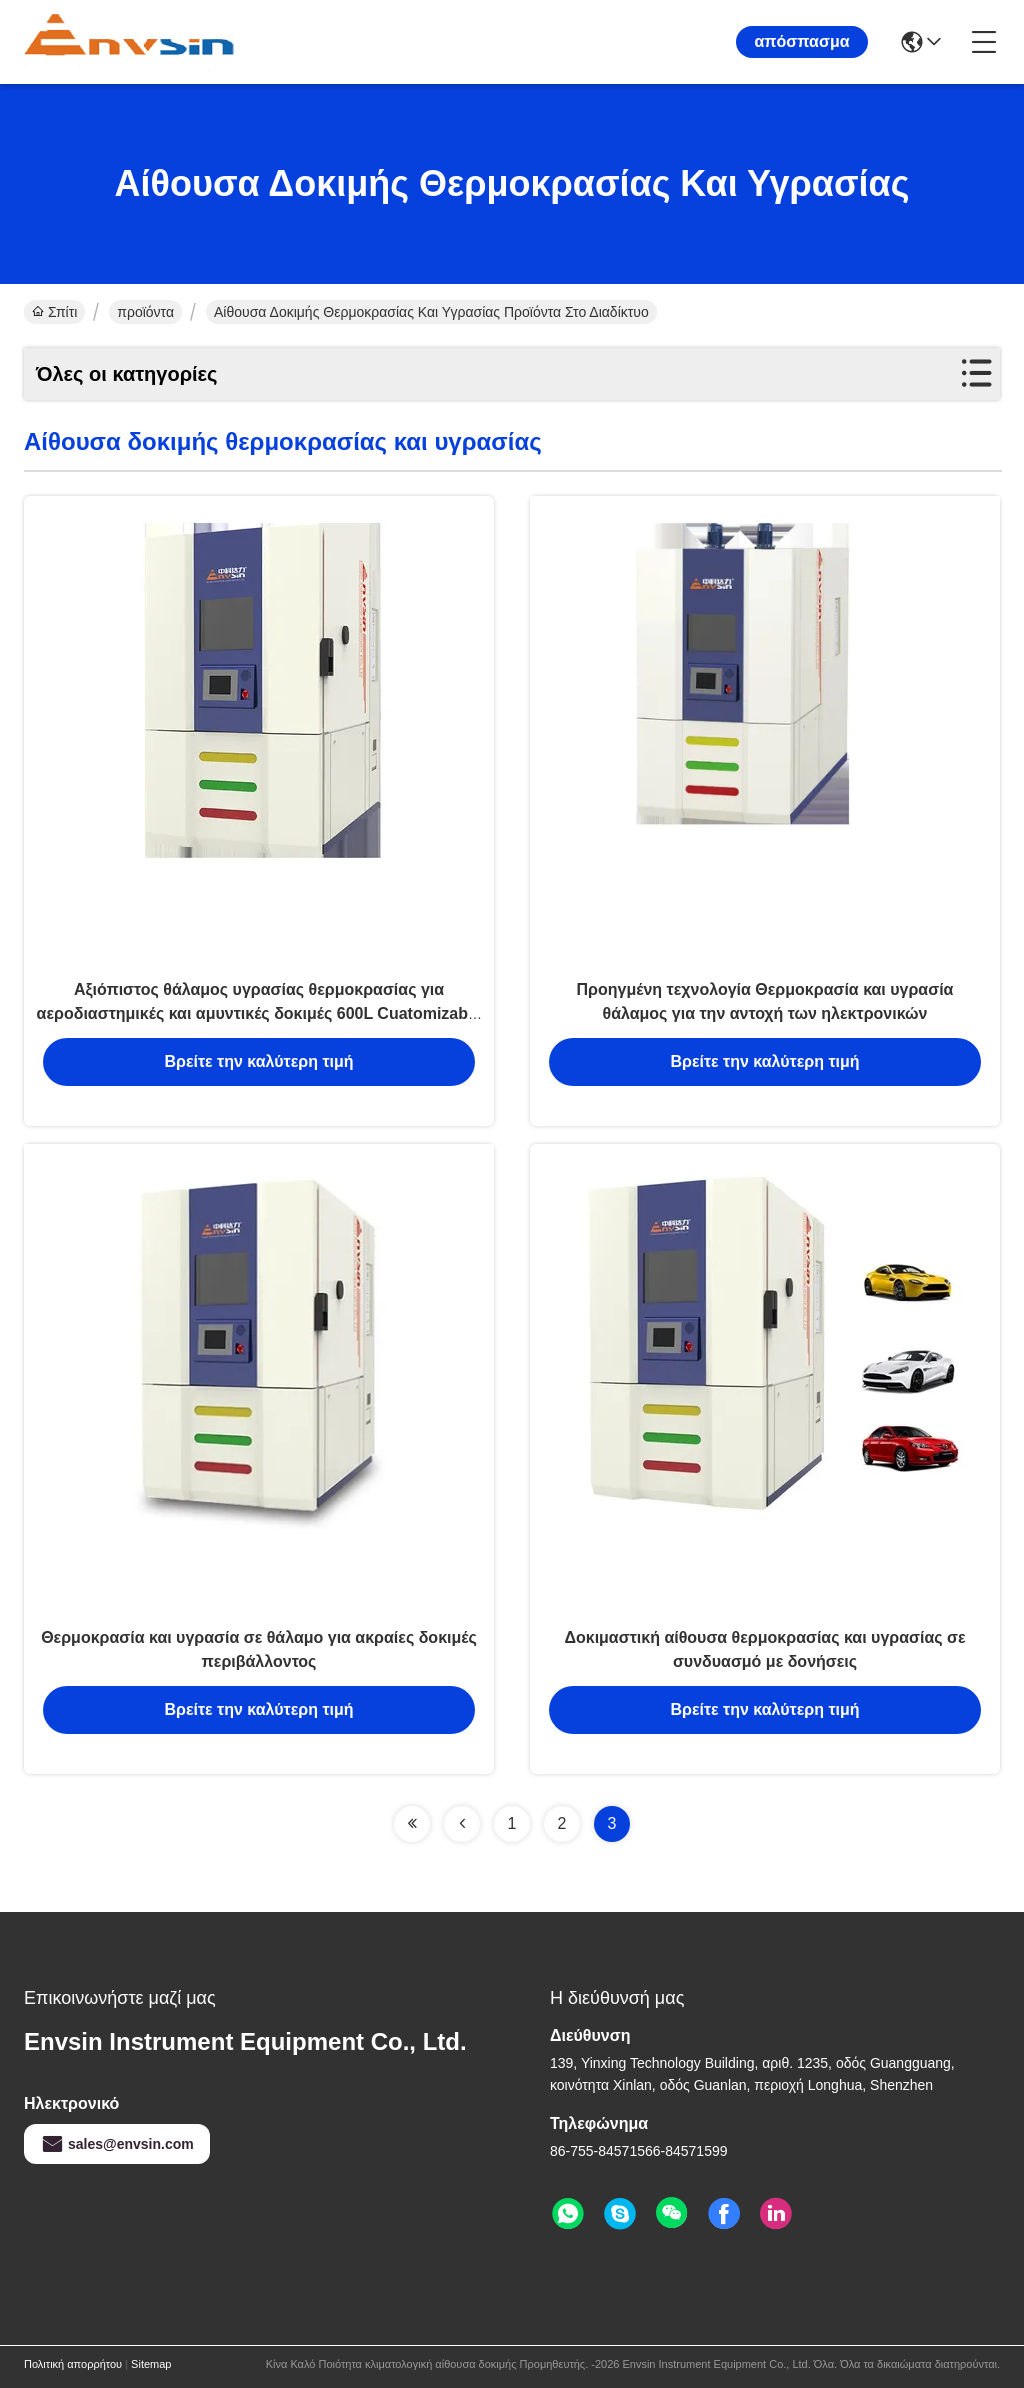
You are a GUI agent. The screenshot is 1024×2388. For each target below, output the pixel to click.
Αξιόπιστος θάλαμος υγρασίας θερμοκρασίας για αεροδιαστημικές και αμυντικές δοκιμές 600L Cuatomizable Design (259, 1013)
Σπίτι (54, 312)
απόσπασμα (801, 41)
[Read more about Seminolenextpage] (412, 1824)
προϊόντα (145, 312)
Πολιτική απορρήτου (73, 2364)
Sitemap (151, 2364)
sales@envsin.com (117, 2144)
